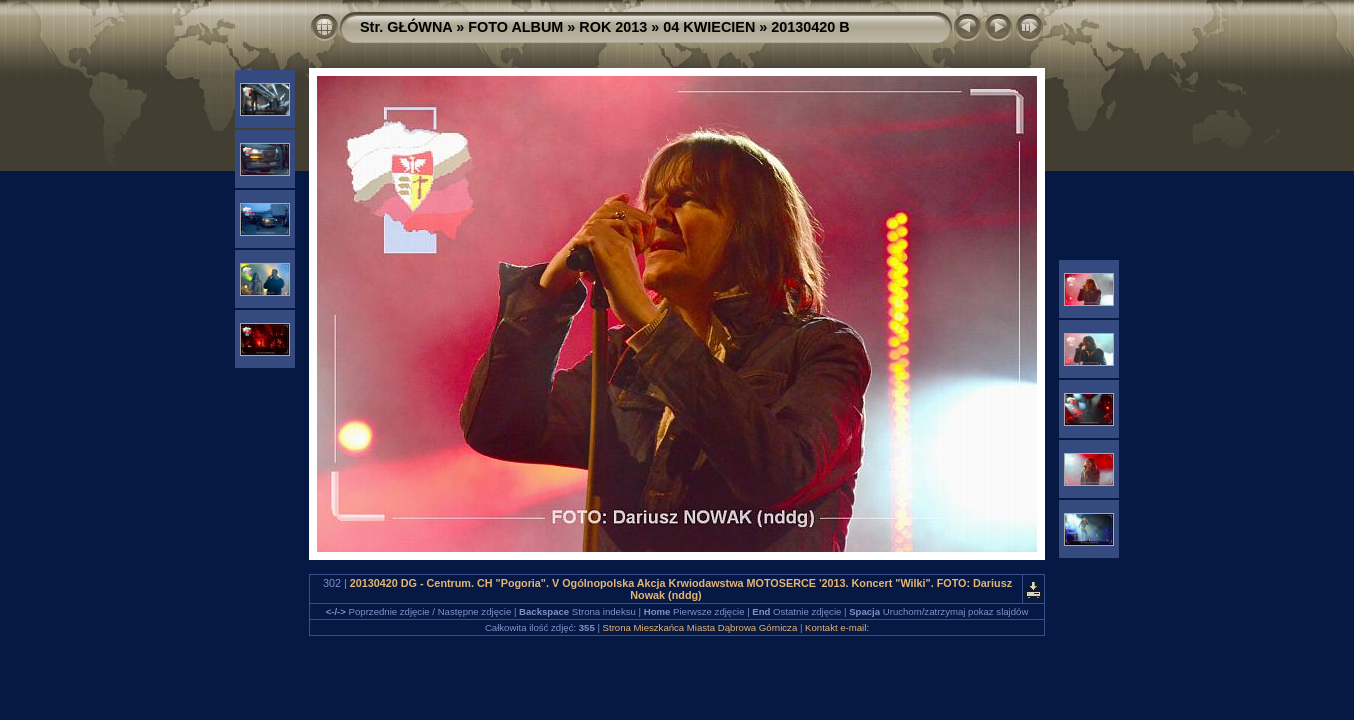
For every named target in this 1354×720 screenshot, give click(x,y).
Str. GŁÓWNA (406, 27)
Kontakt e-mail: (837, 627)
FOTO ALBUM (515, 27)
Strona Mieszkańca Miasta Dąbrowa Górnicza (700, 627)
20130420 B (810, 27)
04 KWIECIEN (709, 27)
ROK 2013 (613, 27)
